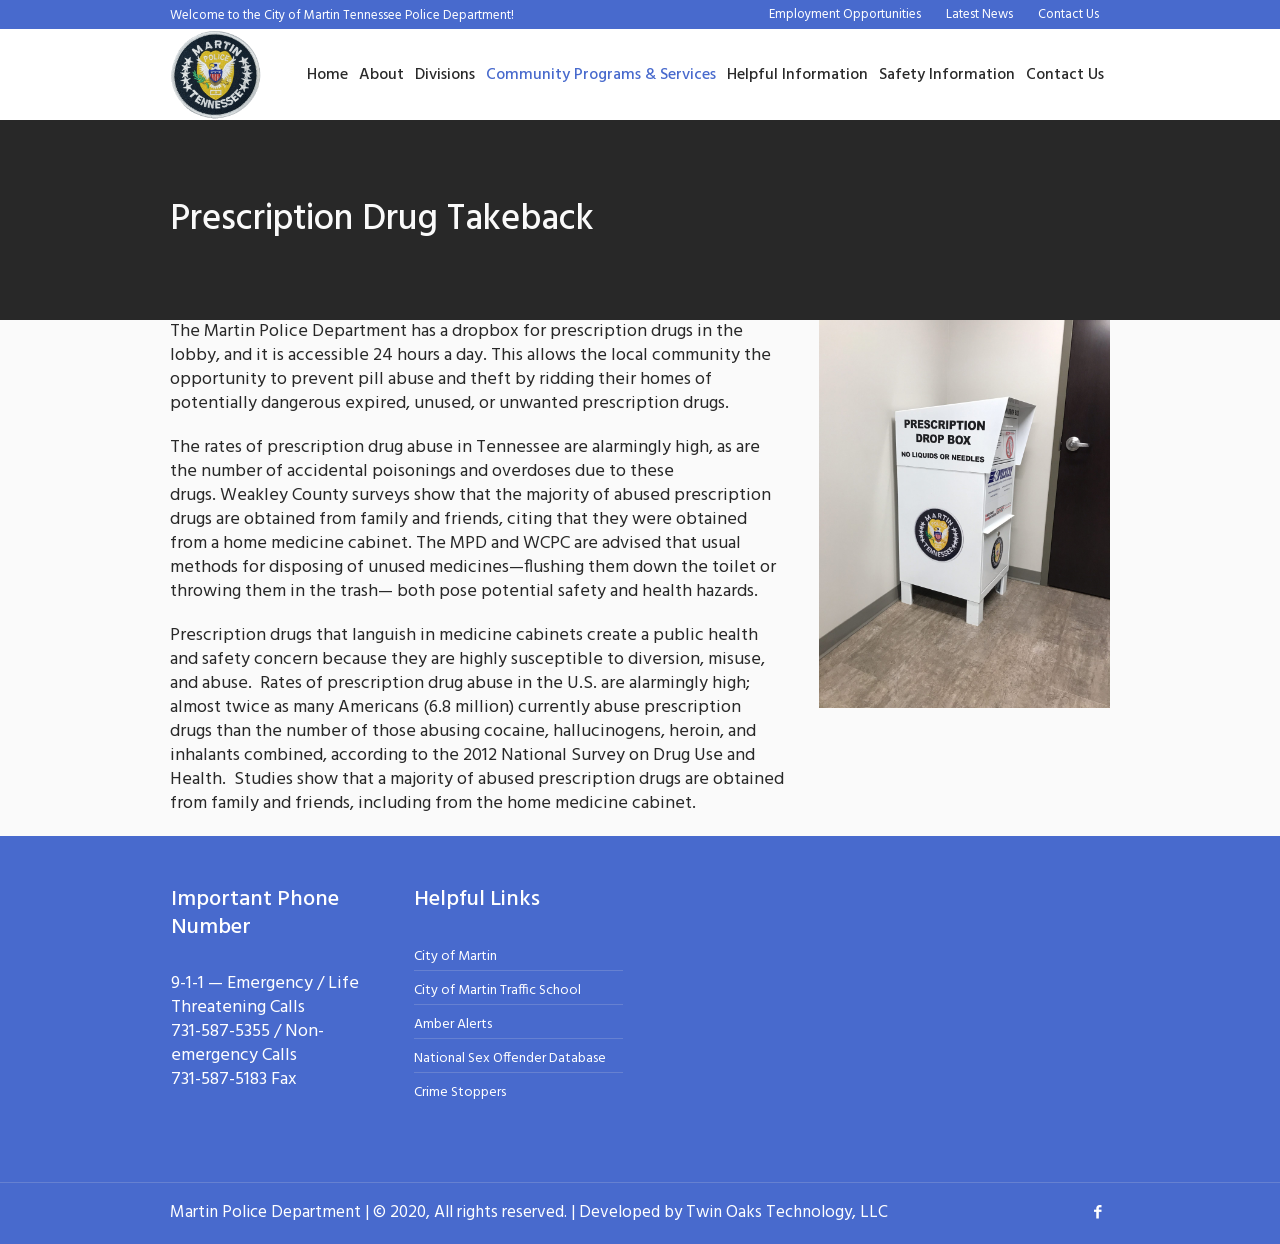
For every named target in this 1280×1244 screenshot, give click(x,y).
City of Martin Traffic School (497, 990)
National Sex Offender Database (510, 1058)
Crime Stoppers (460, 1092)
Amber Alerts (453, 1024)
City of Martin (455, 956)
